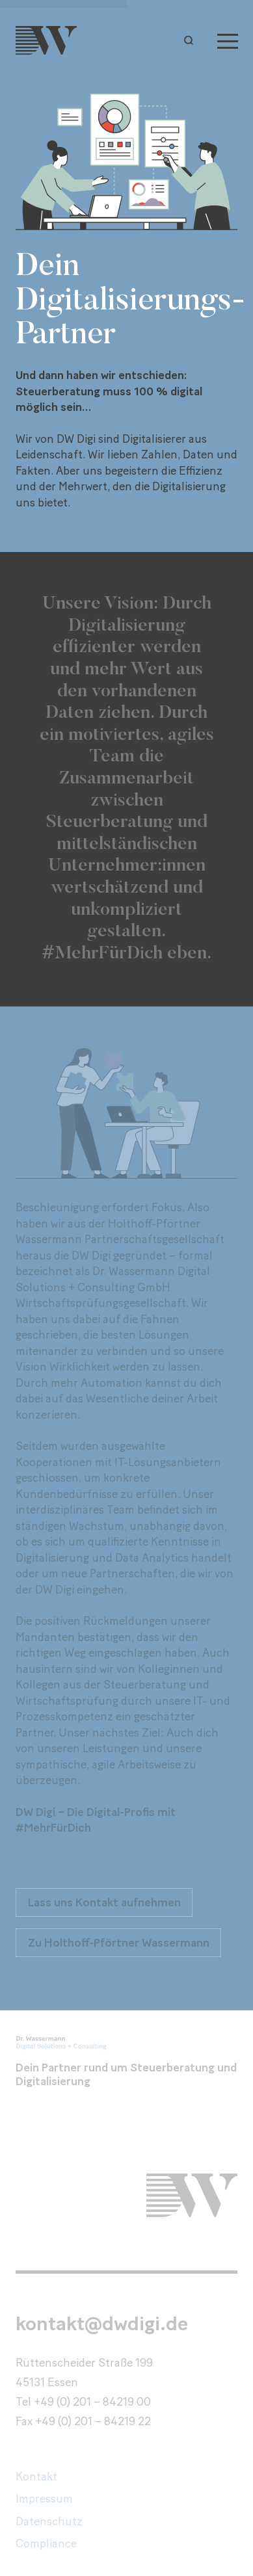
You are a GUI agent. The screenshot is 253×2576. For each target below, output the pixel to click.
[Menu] (227, 40)
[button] (191, 40)
